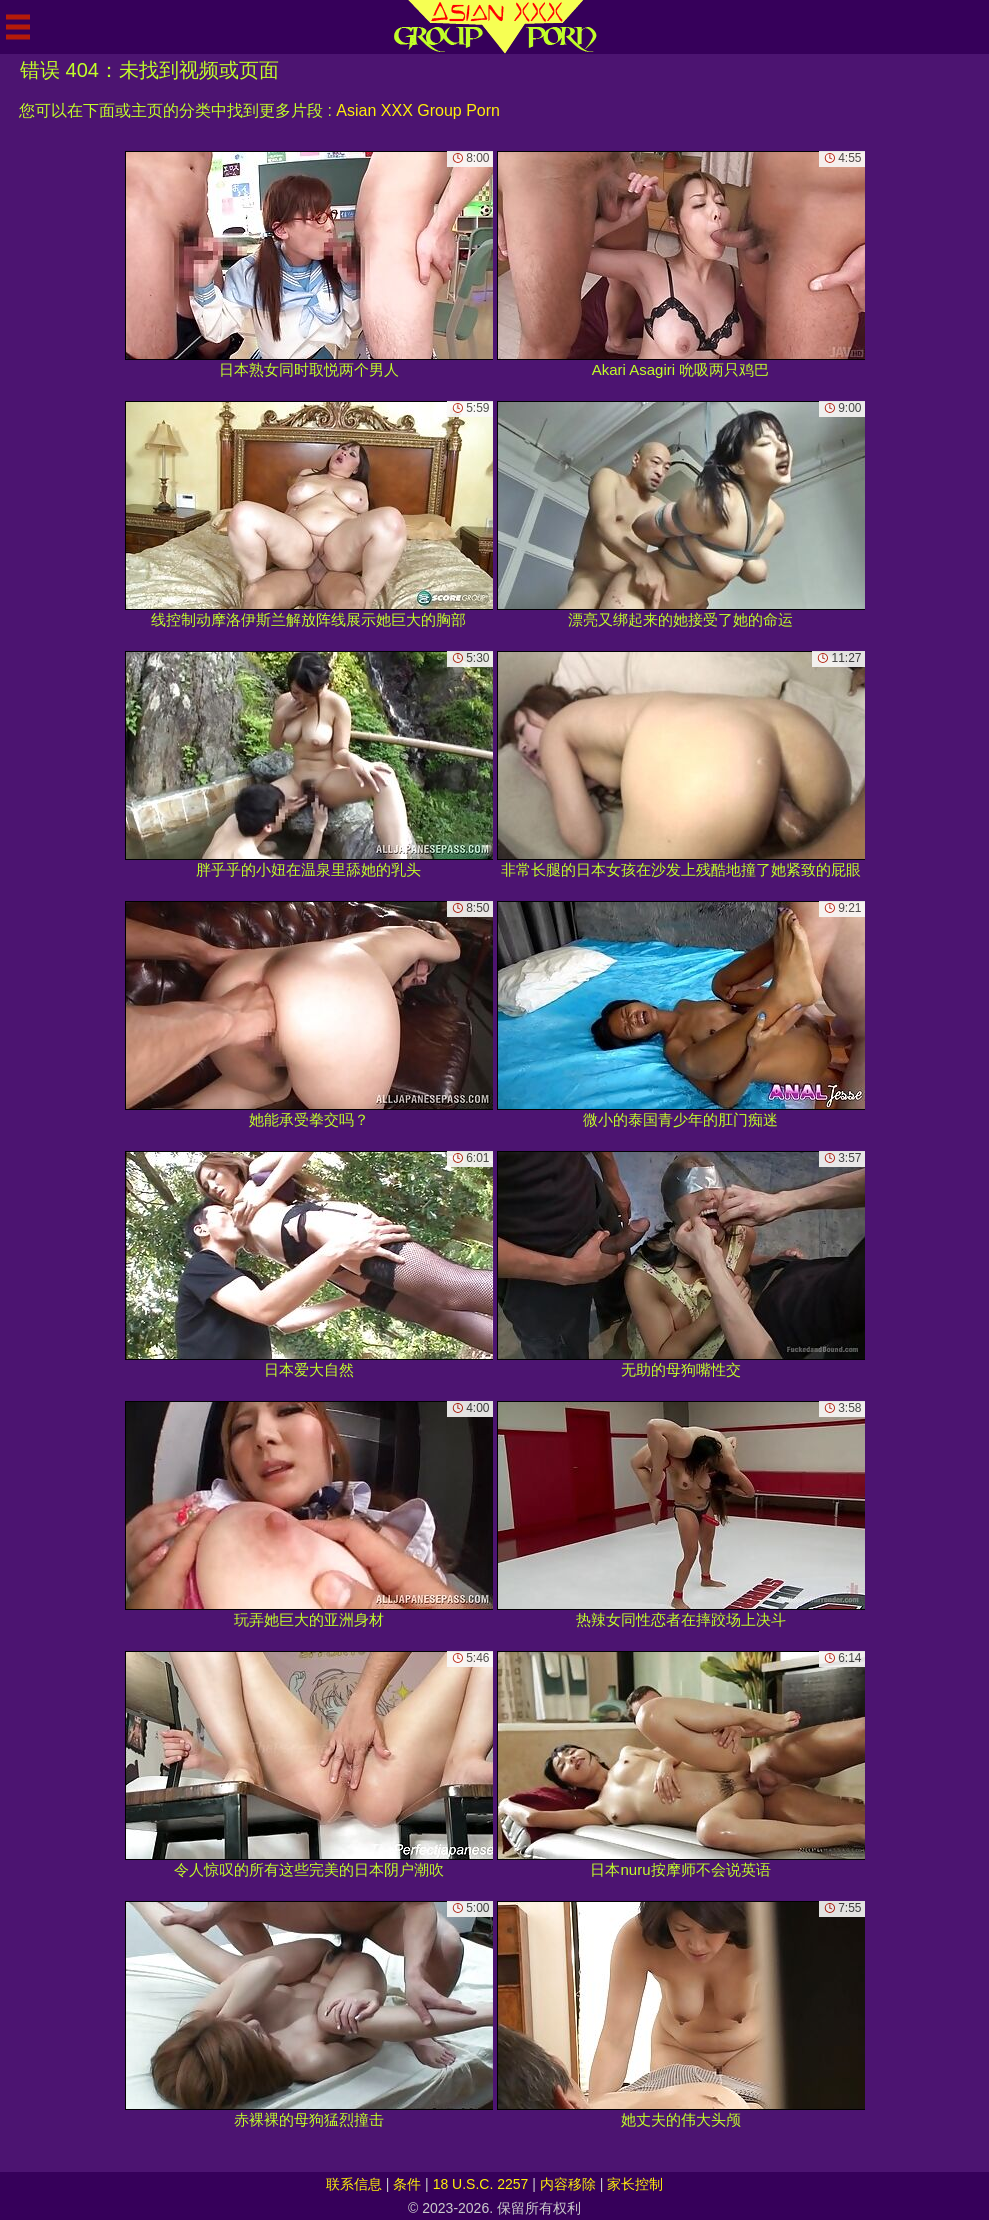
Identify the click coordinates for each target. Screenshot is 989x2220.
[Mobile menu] (18, 27)
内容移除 (568, 2184)
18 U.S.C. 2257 (481, 2184)
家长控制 (635, 2184)
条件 (407, 2184)
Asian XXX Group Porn (418, 110)
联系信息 (354, 2184)
